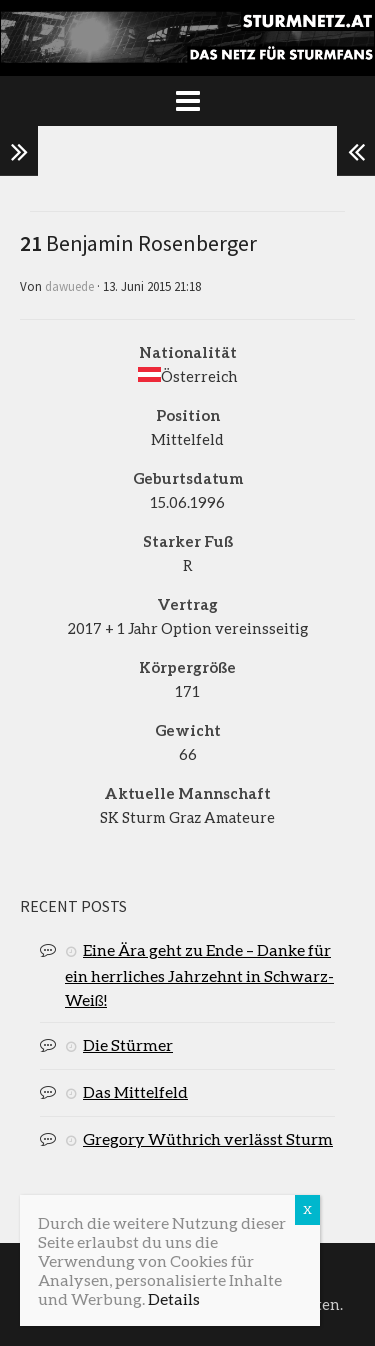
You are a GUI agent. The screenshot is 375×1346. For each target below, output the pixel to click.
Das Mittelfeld (135, 1091)
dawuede (69, 286)
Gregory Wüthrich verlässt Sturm (208, 1138)
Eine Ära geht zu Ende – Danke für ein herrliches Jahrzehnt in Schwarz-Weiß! (199, 974)
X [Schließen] (307, 1209)
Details (174, 1298)
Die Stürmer (128, 1044)
